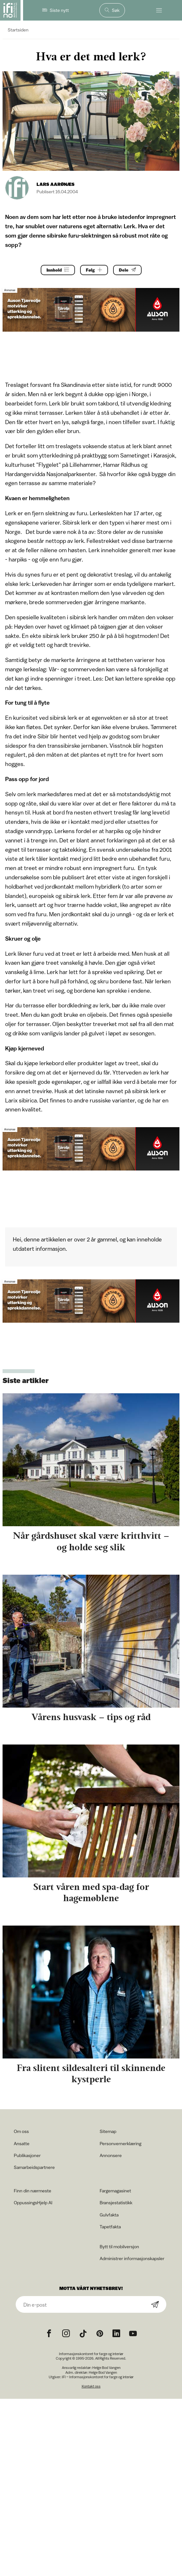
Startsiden (18, 29)
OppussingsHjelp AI (33, 2202)
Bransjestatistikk (116, 2202)
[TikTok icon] (83, 2333)
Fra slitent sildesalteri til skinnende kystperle (91, 2073)
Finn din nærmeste (32, 2190)
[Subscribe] (155, 2305)
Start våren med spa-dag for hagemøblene (91, 1892)
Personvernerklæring (120, 2143)
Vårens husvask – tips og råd (91, 1716)
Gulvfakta (109, 2214)
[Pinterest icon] (99, 2333)
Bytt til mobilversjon (119, 2246)
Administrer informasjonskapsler (132, 2258)
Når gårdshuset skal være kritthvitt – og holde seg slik (91, 1541)
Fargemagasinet (115, 2190)
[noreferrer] (116, 2333)
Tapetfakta (110, 2226)
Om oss (21, 2131)
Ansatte (21, 2143)
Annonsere (111, 2155)
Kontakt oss (91, 2386)
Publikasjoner (27, 2155)
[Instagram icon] (66, 2333)
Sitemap (108, 2131)
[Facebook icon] (49, 2333)
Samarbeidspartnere (34, 2167)
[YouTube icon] (133, 2333)
